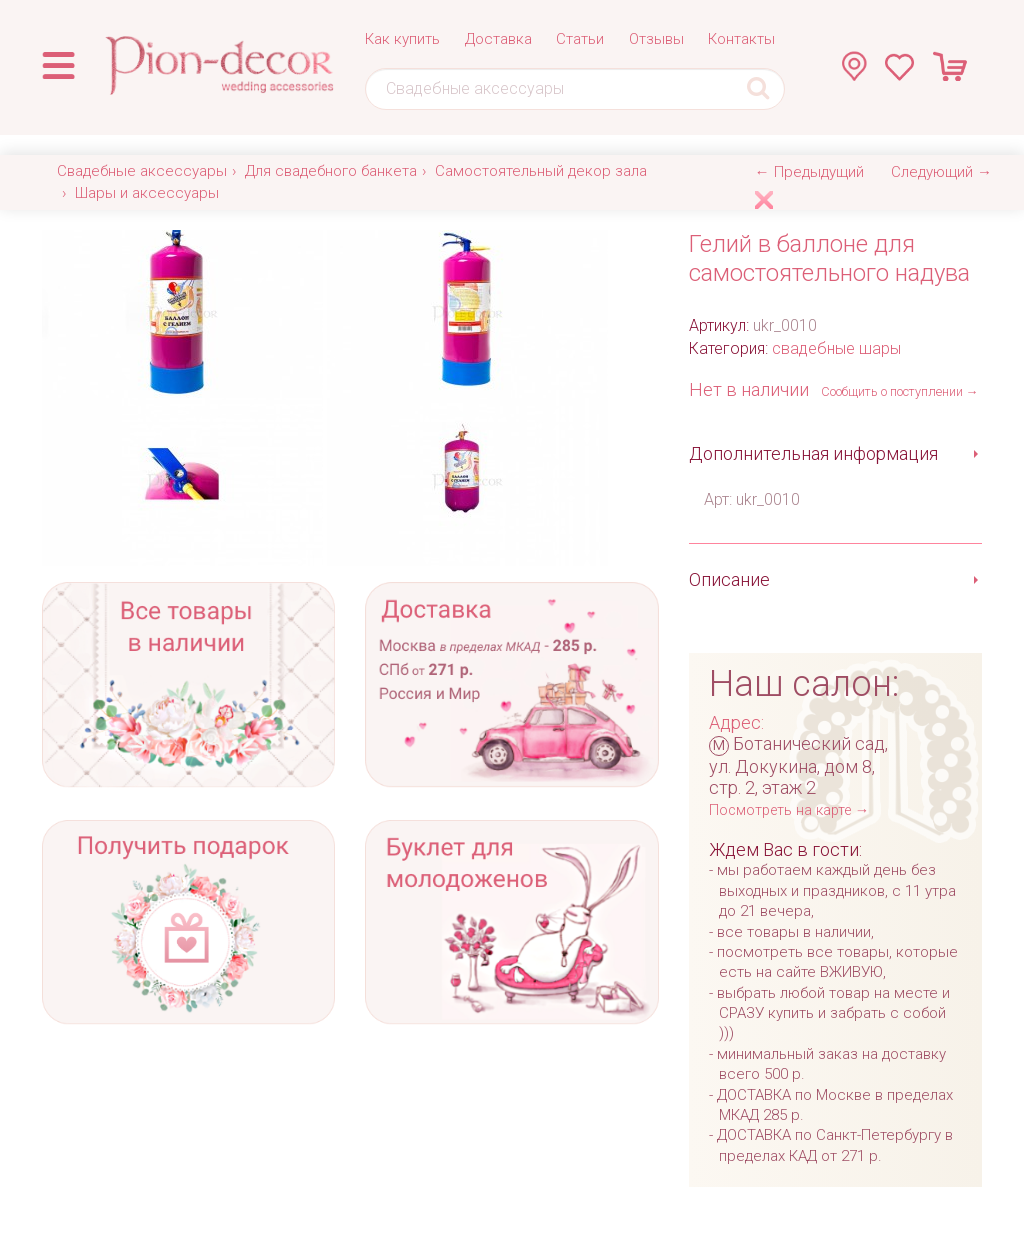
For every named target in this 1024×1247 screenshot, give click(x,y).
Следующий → (941, 172)
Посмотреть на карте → (789, 810)
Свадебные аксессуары (142, 171)
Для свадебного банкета (331, 171)
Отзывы (656, 39)
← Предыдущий (809, 172)
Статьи (580, 39)
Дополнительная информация (813, 453)
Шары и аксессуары (147, 193)
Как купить (402, 39)
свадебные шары (836, 348)
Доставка (498, 39)
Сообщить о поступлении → (900, 391)
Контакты (741, 39)
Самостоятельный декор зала (541, 171)
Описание (729, 579)
